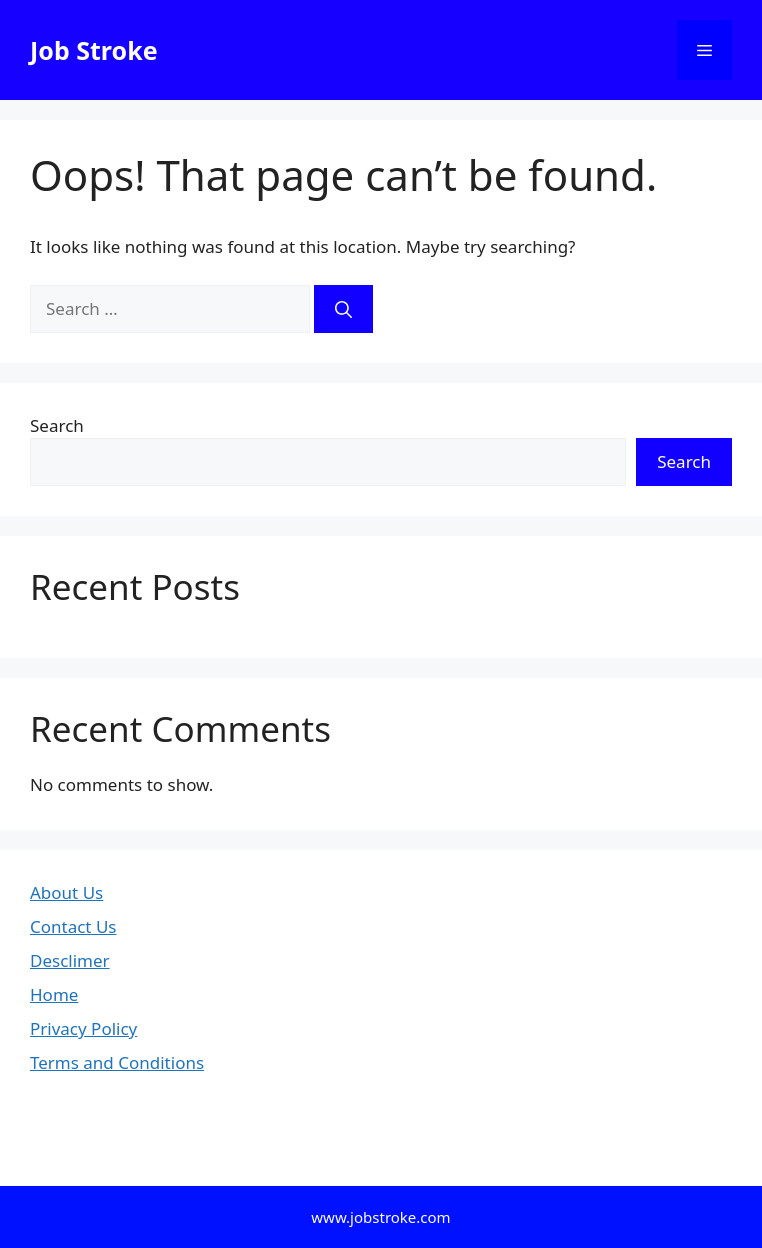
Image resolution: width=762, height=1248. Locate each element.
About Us (66, 892)
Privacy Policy (83, 1028)
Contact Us (73, 926)
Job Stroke (94, 50)
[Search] (343, 309)
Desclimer (70, 960)
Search (57, 425)
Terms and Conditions (117, 1062)
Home (54, 994)
